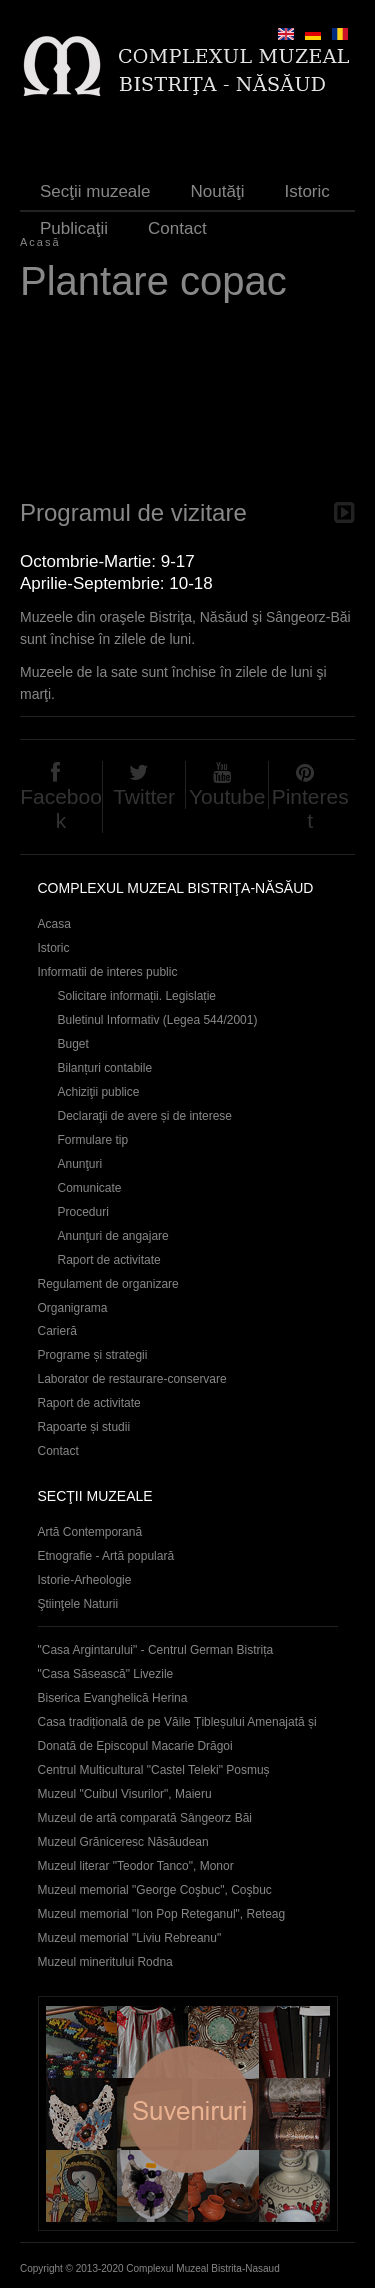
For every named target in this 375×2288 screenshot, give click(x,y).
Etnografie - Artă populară (106, 1556)
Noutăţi (218, 191)
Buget (73, 1044)
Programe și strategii (93, 1355)
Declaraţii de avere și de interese (145, 1116)
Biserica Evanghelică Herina (113, 1698)
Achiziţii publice (99, 1092)
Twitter (144, 796)
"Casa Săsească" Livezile (106, 1674)
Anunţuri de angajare (113, 1236)
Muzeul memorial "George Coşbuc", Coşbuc (155, 1890)
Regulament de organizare (108, 1284)
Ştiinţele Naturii (78, 1604)
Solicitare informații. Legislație (137, 996)
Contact (177, 228)
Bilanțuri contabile (105, 1068)
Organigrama (73, 1308)
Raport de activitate (109, 1260)
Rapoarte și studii (84, 1427)
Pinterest (310, 808)
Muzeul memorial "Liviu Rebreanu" (130, 1938)
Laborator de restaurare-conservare (132, 1379)
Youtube (227, 796)
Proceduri (83, 1212)
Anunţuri (80, 1164)
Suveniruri (188, 2113)
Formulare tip (93, 1140)
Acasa (54, 924)
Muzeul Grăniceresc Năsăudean (123, 1842)
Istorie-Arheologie (85, 1580)
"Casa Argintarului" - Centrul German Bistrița (156, 1650)
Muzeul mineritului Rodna (105, 1962)
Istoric (306, 191)
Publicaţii (74, 228)
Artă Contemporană (90, 1532)
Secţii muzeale (95, 191)
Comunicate (90, 1188)
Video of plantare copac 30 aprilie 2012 (187, 405)
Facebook (61, 808)
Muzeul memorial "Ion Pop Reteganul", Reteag (162, 1914)
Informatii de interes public (108, 972)
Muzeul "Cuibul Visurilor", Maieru (125, 1794)
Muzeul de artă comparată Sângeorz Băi (145, 1818)
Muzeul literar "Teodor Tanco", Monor (136, 1866)
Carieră (57, 1331)
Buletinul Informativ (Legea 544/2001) (158, 1020)
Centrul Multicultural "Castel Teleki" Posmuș (154, 1770)
